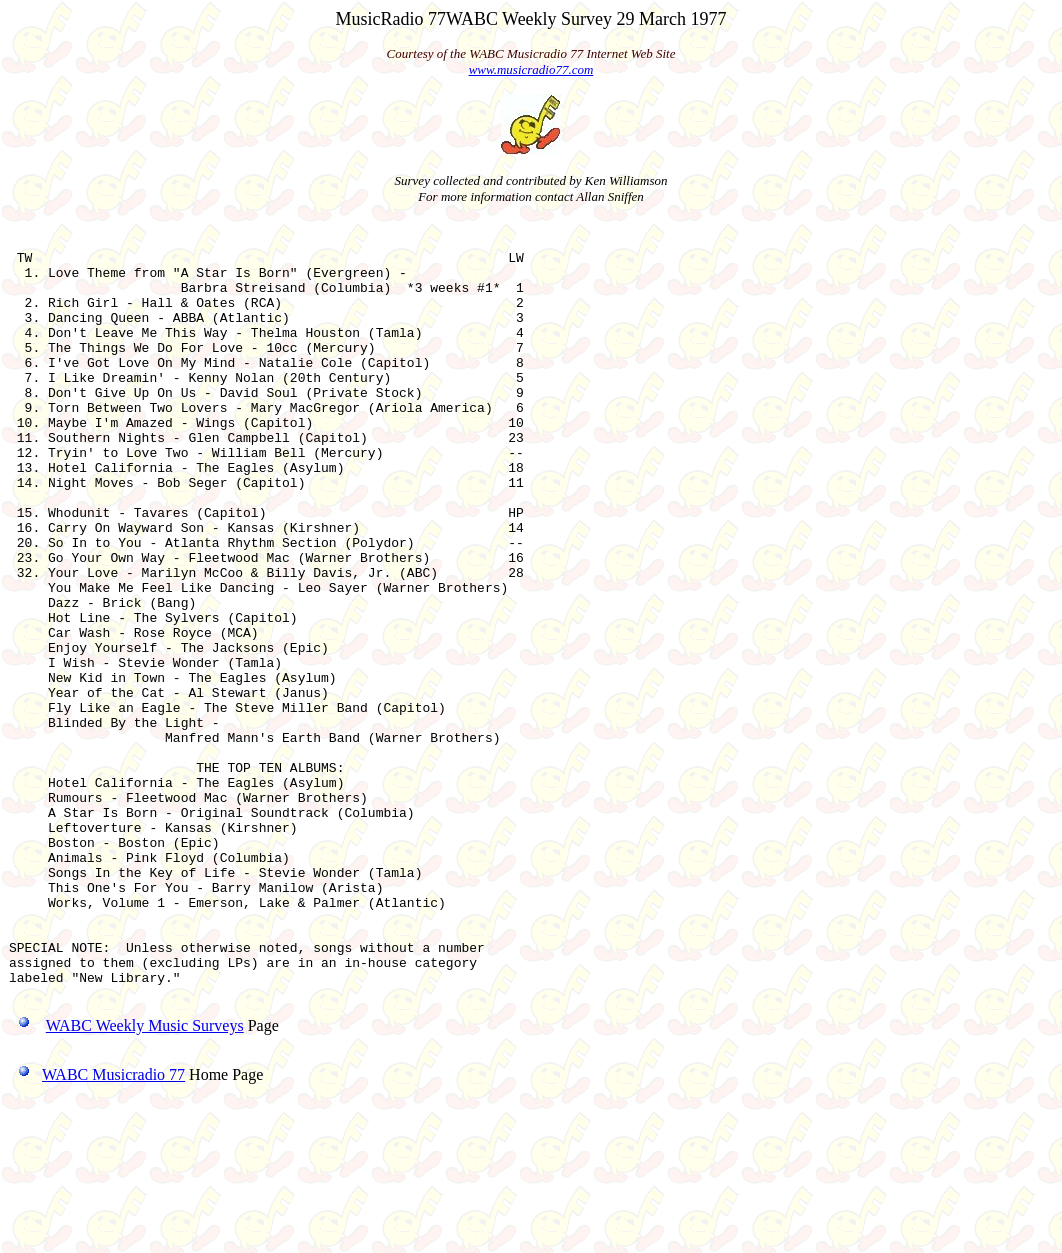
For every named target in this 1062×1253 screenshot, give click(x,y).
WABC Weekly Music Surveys (145, 1178)
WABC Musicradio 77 (97, 1227)
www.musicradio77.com (531, 69)
